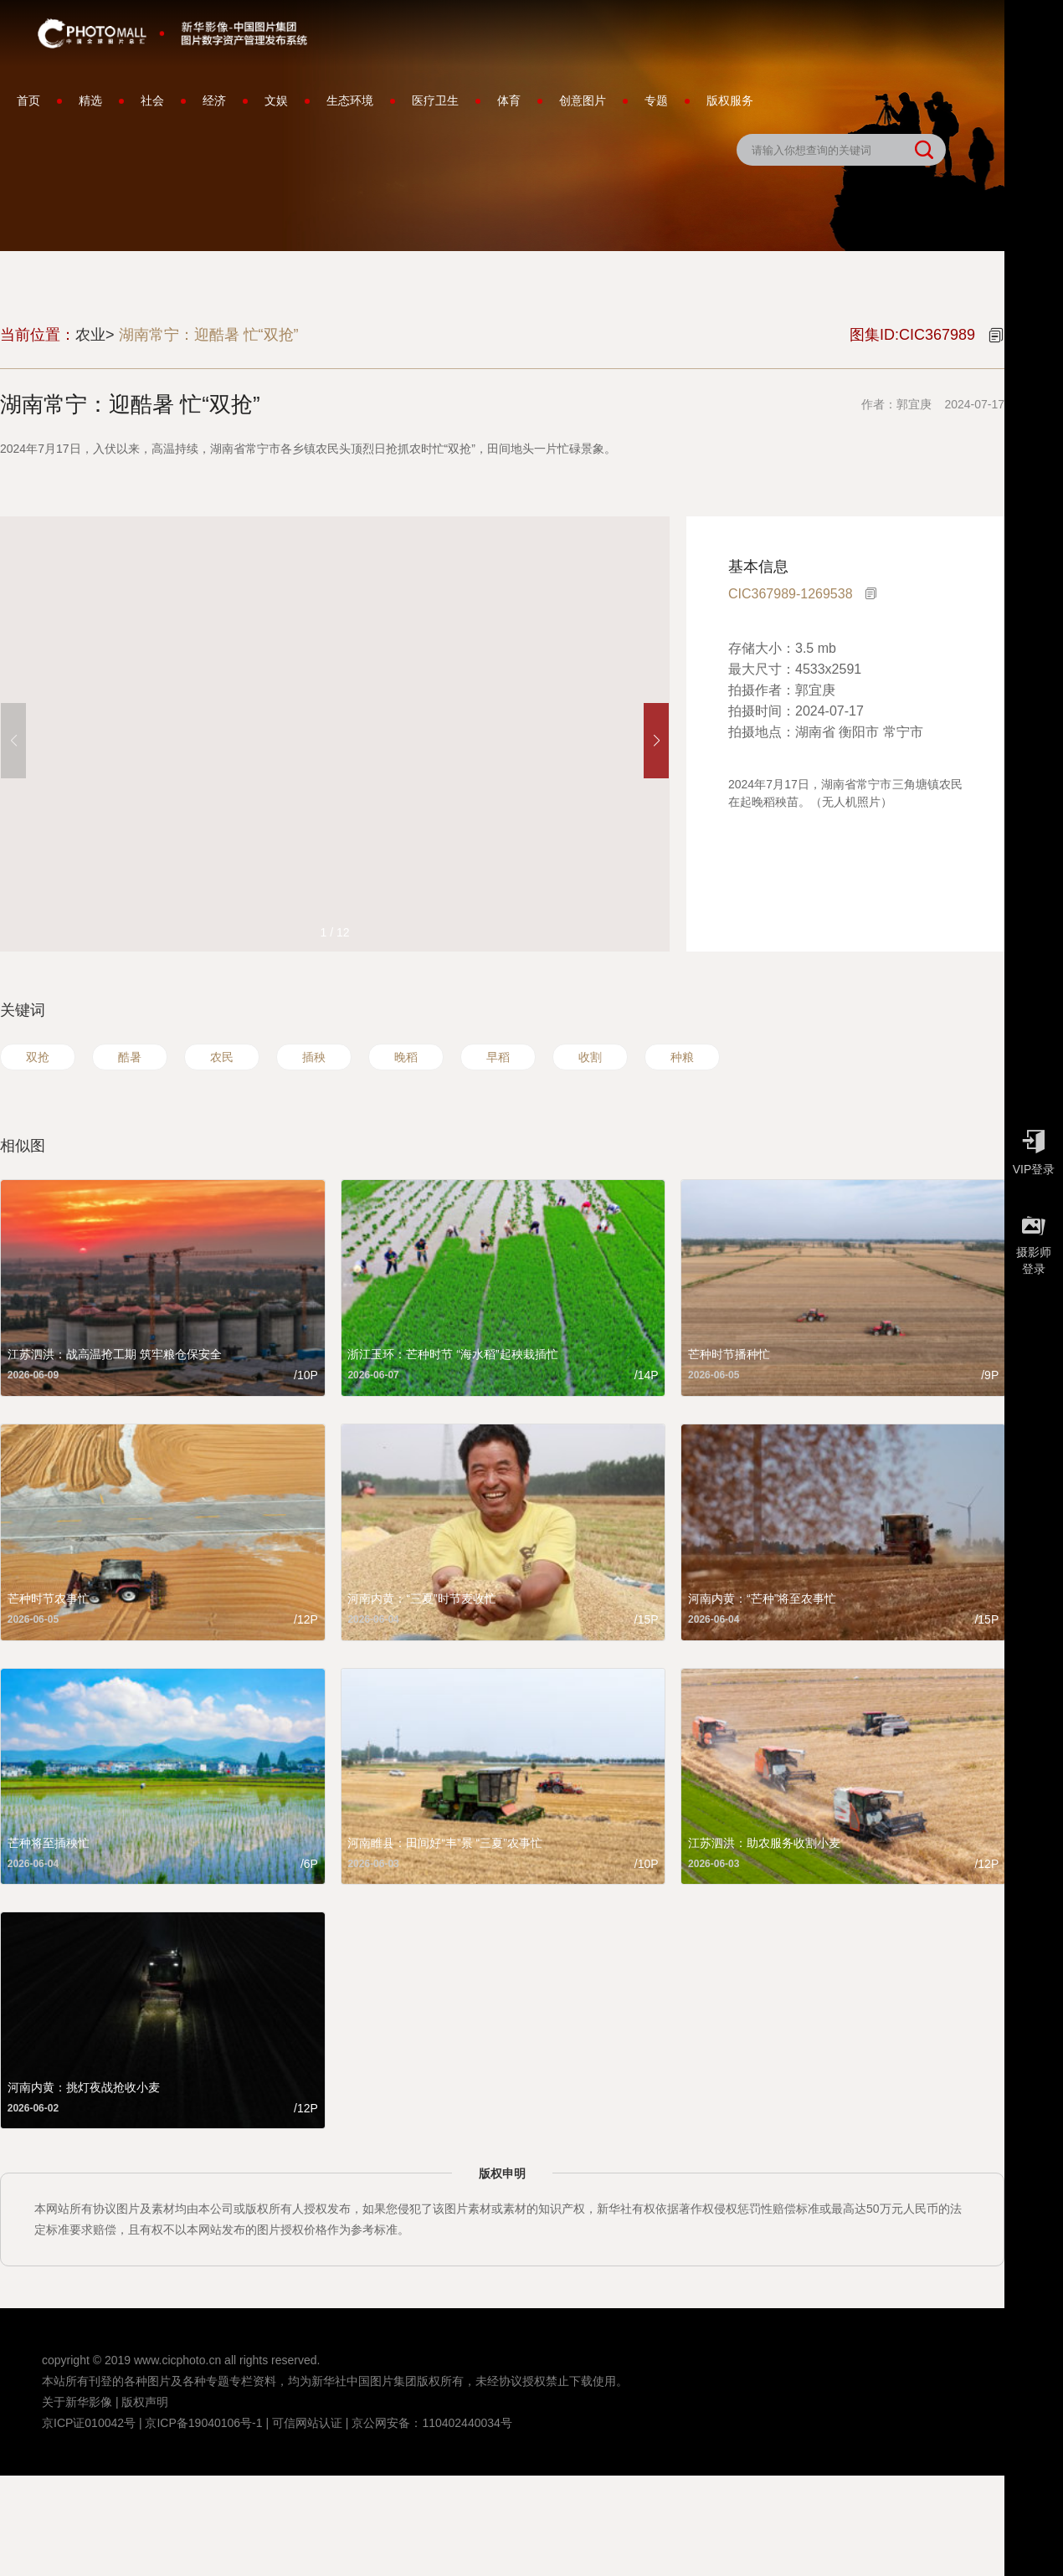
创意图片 (582, 100)
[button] (656, 740)
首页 (28, 100)
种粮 (682, 1057)
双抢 (37, 1057)
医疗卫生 (435, 100)
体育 (509, 100)
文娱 (276, 100)
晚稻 (406, 1057)
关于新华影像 (77, 2402)
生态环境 (349, 100)
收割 (590, 1057)
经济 (214, 100)
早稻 (498, 1057)
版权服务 (729, 100)
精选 (90, 100)
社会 (152, 100)
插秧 (314, 1057)
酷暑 (129, 1057)
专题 (656, 100)
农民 (222, 1057)
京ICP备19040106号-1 (203, 2423)
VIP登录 (1033, 1148)
